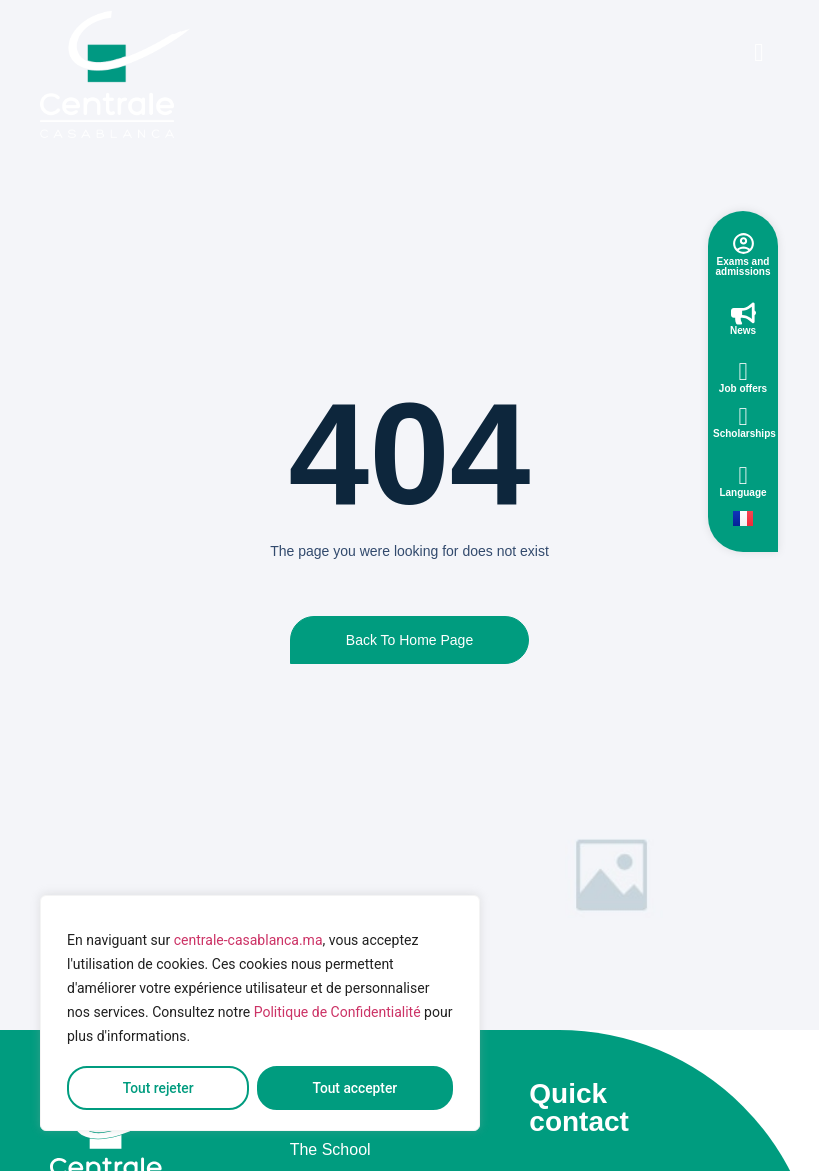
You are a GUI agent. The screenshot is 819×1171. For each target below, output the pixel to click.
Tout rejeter (158, 1088)
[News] (743, 313)
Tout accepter (355, 1088)
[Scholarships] (743, 416)
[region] (260, 1014)
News (743, 330)
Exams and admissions (742, 266)
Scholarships (744, 433)
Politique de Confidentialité (337, 1014)
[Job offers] (743, 371)
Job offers (743, 388)
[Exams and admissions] (743, 243)
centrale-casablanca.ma (248, 942)
